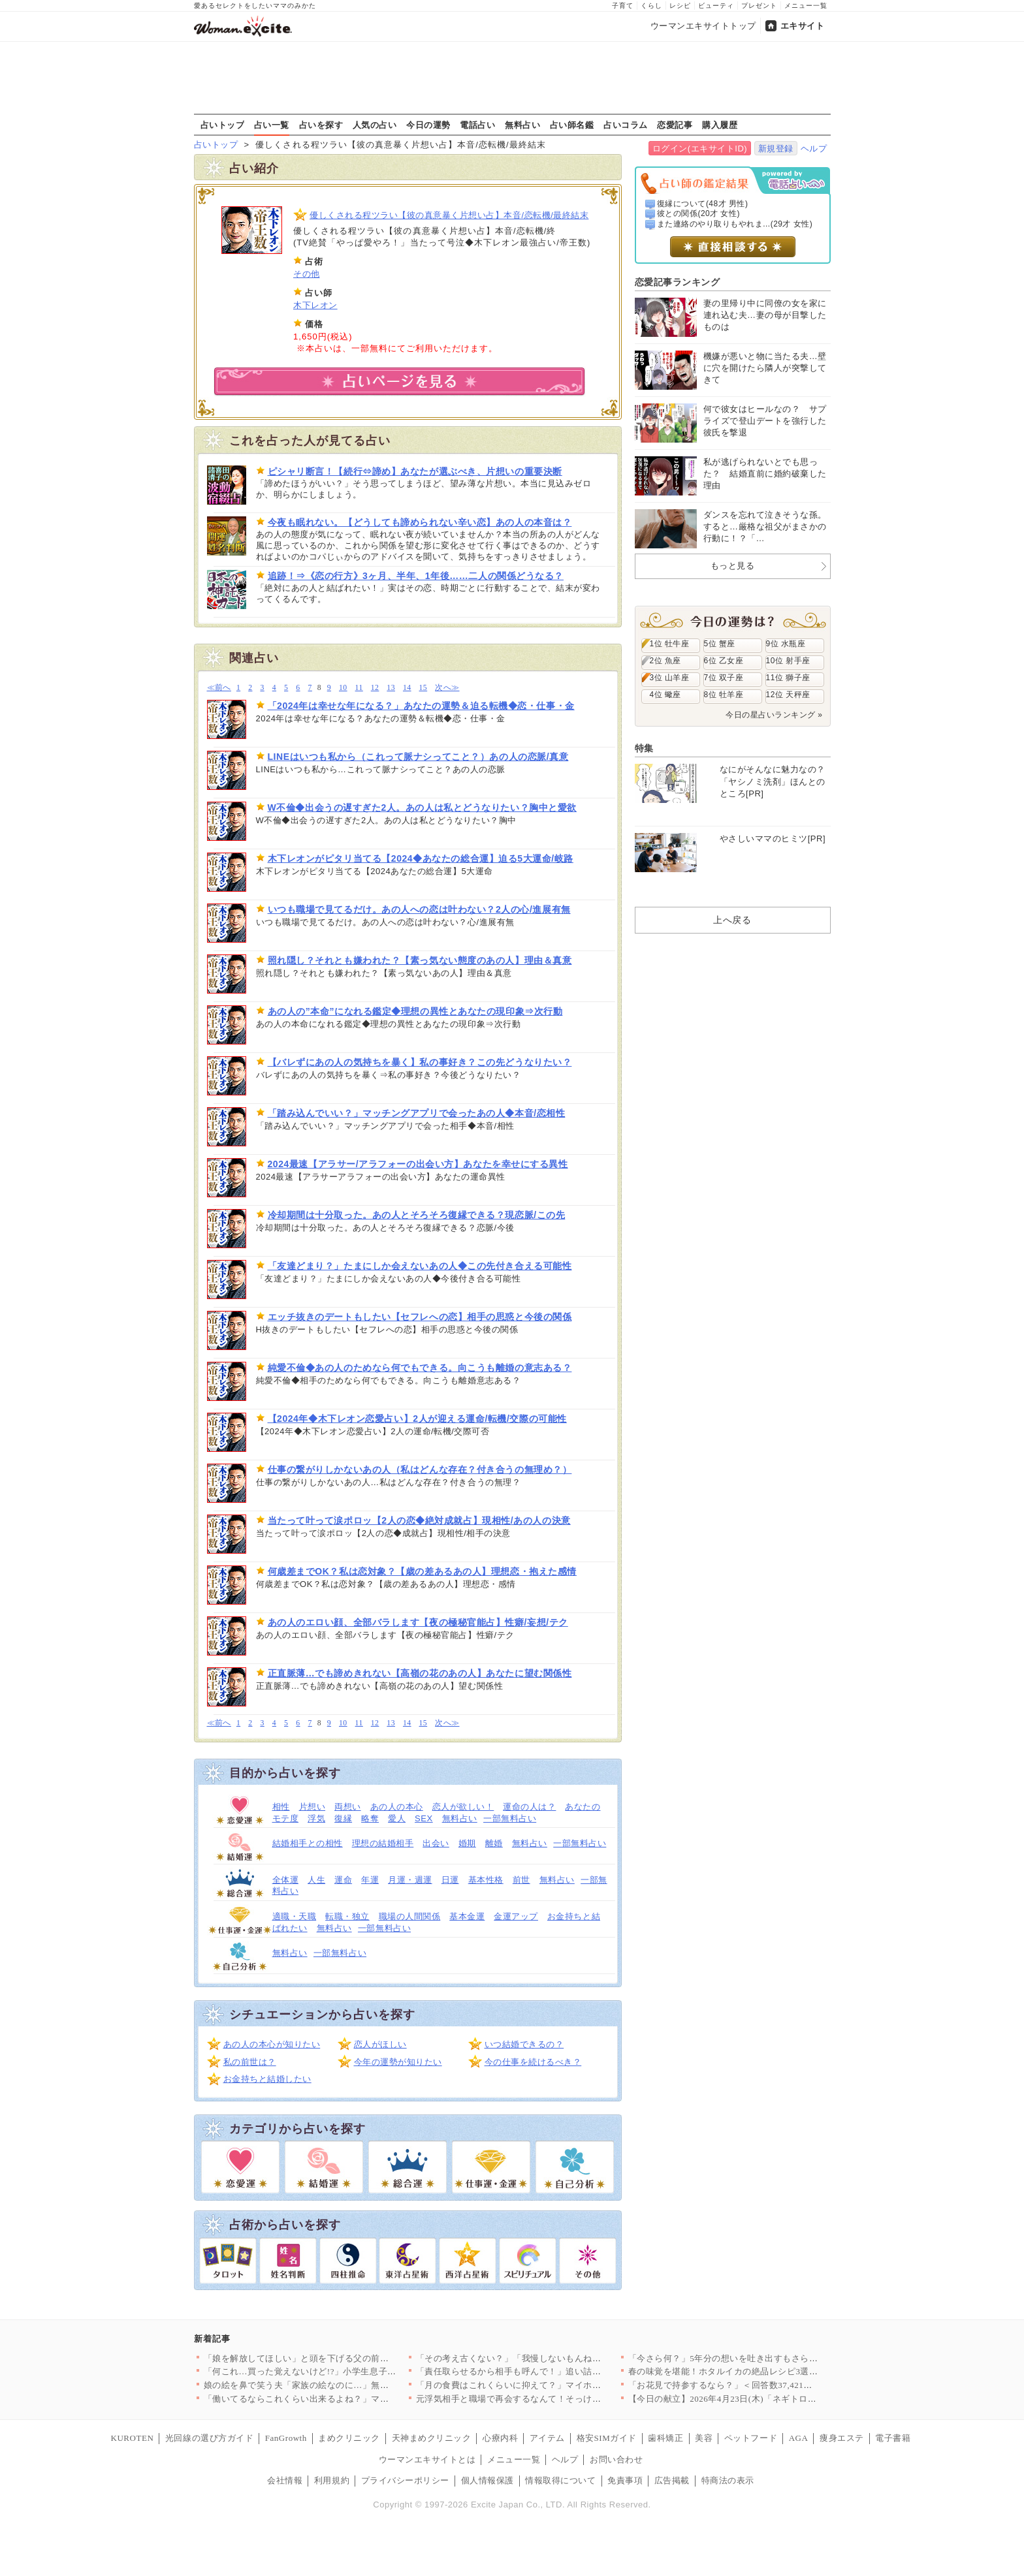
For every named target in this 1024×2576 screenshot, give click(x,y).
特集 (644, 748)
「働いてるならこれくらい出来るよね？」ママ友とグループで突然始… (345, 2399)
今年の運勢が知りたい (398, 2062)
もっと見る (733, 566)
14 (407, 687)
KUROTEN (132, 2438)
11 (359, 687)
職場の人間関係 (410, 1916)
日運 (450, 1880)
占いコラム (625, 125)
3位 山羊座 (670, 677)
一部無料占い (509, 1818)
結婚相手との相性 (307, 1843)
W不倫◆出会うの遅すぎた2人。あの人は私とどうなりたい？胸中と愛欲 (422, 807)
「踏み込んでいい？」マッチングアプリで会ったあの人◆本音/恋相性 (417, 1113)
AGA (798, 2438)
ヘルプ (814, 148)
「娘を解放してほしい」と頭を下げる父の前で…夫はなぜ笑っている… (345, 2358)
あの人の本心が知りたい (272, 2044)
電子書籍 (892, 2438)
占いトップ (222, 125)
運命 (343, 1880)
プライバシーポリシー (405, 2480)
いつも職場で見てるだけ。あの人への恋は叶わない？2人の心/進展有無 (419, 909)
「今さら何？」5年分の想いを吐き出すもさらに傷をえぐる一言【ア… (767, 2358)
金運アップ (516, 1916)
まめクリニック (349, 2438)
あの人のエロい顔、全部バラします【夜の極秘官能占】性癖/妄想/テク (418, 1622)
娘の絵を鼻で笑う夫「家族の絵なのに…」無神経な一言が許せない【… (345, 2385)
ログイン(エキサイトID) (699, 148)
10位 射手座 (788, 660)
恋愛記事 (674, 125)
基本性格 (486, 1880)
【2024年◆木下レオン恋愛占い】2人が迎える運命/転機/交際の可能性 (417, 1418)
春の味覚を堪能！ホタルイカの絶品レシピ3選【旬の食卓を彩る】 (758, 2371)
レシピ (680, 5)
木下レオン (315, 305)
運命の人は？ (529, 1807)
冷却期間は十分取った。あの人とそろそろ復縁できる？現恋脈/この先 (417, 1215)
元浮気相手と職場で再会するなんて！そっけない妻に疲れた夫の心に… (557, 2399)
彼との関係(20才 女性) (698, 213)
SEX (424, 1818)
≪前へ (219, 687)
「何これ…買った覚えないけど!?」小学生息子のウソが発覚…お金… (340, 2371)
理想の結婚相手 (383, 1843)
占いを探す (321, 125)
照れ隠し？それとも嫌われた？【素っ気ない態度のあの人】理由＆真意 (420, 960)
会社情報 (284, 2480)
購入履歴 (719, 125)
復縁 (343, 1818)
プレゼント (759, 5)
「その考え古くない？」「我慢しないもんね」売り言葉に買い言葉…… (557, 2358)
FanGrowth (286, 2438)
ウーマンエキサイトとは (427, 2459)
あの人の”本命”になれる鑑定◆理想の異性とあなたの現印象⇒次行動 (415, 1011)
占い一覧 (271, 125)
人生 (316, 1880)
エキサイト (802, 26)
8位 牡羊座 (724, 694)
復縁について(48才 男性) (702, 203)
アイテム (547, 2438)
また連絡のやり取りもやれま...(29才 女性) (734, 223)
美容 (703, 2438)
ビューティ (716, 5)
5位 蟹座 (719, 643)
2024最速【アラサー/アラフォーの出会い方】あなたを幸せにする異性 (418, 1164)
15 (423, 687)
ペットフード (750, 2438)
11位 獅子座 (788, 677)
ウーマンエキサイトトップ (703, 26)
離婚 (494, 1843)
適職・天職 (294, 1916)
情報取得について (560, 2480)
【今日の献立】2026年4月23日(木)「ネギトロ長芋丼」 (735, 2399)
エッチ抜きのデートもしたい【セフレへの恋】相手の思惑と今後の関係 (420, 1317)
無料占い (522, 125)
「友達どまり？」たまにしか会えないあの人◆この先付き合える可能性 (420, 1266)
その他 (306, 274)
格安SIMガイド (607, 2438)
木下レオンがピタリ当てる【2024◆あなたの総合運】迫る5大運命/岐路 (420, 858)
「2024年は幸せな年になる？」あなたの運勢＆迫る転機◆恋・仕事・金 (421, 705)
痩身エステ (842, 2438)
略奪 (370, 1818)
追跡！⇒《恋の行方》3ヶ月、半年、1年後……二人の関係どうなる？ (416, 576)
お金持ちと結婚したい (267, 2079)
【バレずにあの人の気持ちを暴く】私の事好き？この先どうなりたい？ (420, 1062)
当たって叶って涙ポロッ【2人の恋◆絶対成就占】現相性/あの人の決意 (419, 1520)
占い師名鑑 (572, 125)
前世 (521, 1880)
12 (375, 687)
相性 (281, 1807)
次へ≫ (447, 687)
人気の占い (375, 125)
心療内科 (500, 2438)
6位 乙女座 (724, 660)
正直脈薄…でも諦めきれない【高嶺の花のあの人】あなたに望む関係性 (420, 1673)
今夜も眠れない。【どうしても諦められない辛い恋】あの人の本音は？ (420, 522)
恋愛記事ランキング (677, 282)
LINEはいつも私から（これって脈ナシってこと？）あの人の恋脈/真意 (418, 756)
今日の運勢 (428, 125)
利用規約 (331, 2480)
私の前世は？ (249, 2062)
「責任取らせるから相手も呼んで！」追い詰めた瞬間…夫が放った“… (555, 2371)
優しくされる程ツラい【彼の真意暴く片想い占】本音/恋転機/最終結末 (449, 215)
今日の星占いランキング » (774, 714)
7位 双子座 (724, 677)
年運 (370, 1880)
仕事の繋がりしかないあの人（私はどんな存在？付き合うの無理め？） (420, 1469)
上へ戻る (732, 920)
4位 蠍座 (665, 694)
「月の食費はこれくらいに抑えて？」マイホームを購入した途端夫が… (557, 2385)
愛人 (397, 1818)
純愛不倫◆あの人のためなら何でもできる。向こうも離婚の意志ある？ (420, 1367)
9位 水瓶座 (786, 643)
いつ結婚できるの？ (524, 2044)
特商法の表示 (727, 2480)
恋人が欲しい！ (463, 1807)
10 (343, 687)
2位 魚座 (665, 660)
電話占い (477, 125)
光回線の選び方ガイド (209, 2438)
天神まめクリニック (432, 2438)
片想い (312, 1807)
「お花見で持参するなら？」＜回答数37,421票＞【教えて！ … (752, 2385)
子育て (622, 5)
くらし (651, 5)
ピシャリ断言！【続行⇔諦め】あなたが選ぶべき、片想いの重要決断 (415, 471)
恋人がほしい (380, 2044)
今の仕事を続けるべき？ (533, 2062)
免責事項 (625, 2480)
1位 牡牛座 (670, 643)
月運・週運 (410, 1880)
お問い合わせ (616, 2459)
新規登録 (775, 148)
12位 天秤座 (788, 694)
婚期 (467, 1843)
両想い (347, 1807)
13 (391, 687)
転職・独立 (347, 1916)
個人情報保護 (487, 2480)
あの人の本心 (396, 1807)
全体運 (285, 1880)
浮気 (316, 1818)
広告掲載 (672, 2480)
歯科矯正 (665, 2438)
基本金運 (467, 1916)
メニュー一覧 (805, 5)
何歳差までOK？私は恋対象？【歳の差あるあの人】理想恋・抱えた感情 (422, 1571)
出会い (436, 1843)
